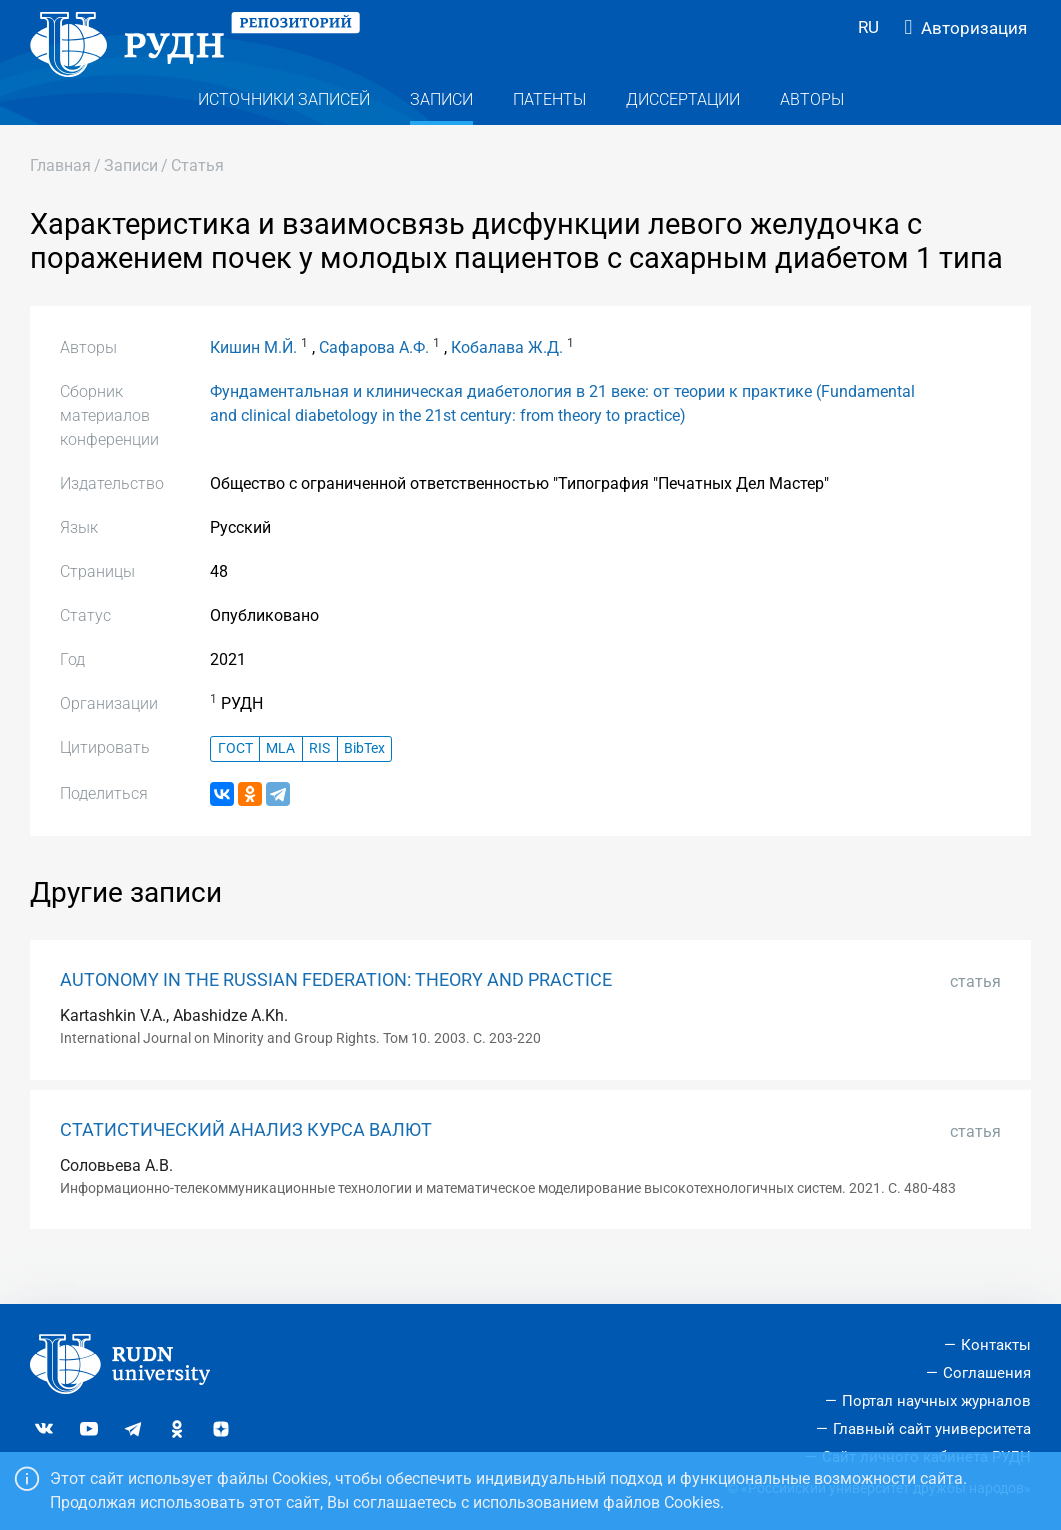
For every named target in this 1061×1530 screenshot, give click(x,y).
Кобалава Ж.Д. (507, 382)
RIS (319, 784)
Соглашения (987, 1374)
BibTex (364, 784)
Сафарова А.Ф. (374, 382)
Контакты (996, 1346)
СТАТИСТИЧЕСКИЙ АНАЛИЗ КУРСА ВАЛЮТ (246, 1165)
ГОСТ (235, 784)
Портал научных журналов (936, 1401)
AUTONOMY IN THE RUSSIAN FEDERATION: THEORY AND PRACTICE (336, 1015)
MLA (280, 784)
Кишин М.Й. (253, 382)
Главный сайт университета (932, 1429)
